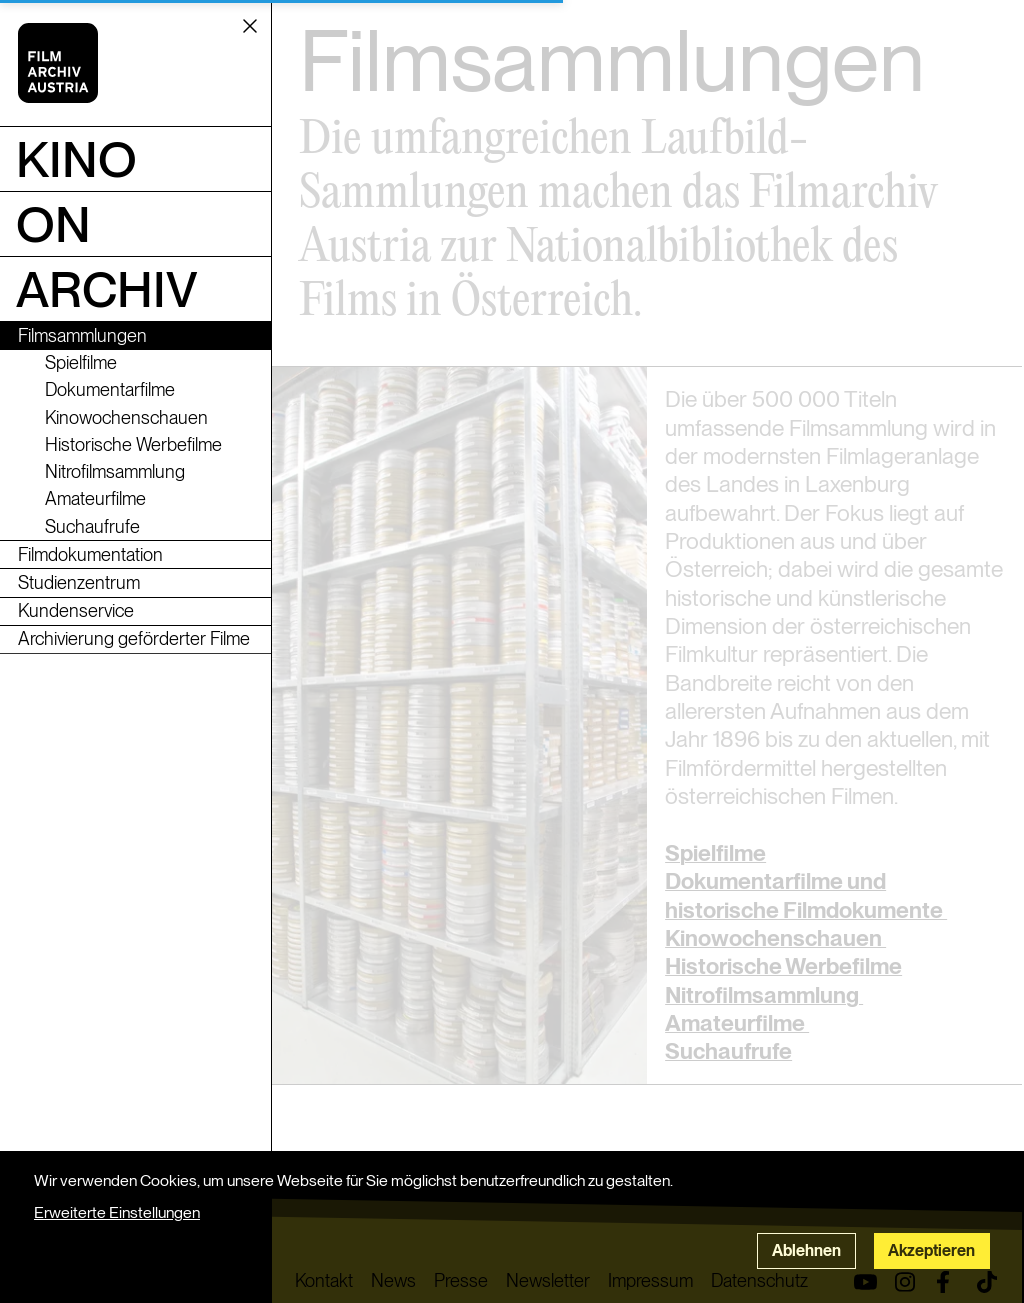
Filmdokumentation (90, 554)
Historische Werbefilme (133, 444)
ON (53, 224)
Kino (76, 159)
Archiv (107, 289)
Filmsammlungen (82, 335)
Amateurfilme (95, 498)
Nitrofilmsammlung (115, 471)
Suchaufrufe (92, 526)
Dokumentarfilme (110, 389)
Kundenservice (76, 610)
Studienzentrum (79, 582)
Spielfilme (81, 362)
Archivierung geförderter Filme (134, 638)
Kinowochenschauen (126, 417)
